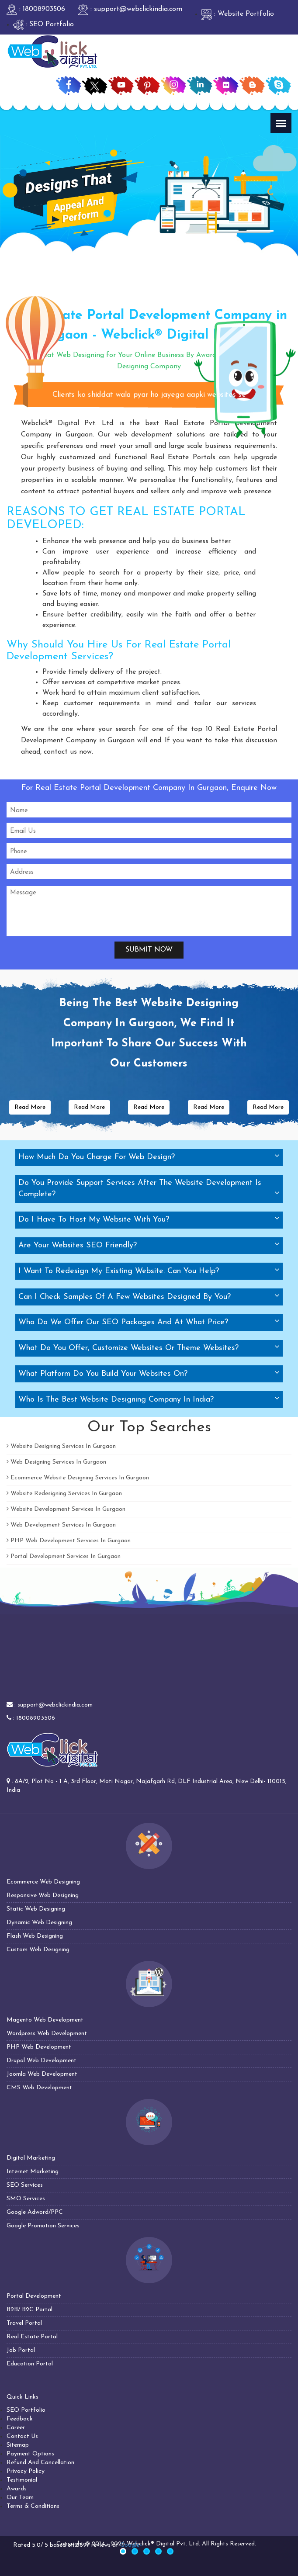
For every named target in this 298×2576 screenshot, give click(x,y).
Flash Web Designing (35, 1936)
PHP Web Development (39, 2047)
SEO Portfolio (26, 2410)
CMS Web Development (39, 2087)
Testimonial (22, 2480)
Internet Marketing (33, 2171)
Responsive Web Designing (43, 1895)
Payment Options (30, 2454)
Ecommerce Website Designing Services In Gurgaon (78, 1478)
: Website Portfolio (237, 13)
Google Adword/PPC (35, 2212)
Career (16, 2427)
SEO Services (25, 2185)
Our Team (20, 2497)
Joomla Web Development (42, 2074)
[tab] (149, 1157)
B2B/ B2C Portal (29, 2309)
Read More (29, 1107)
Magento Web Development (45, 2020)
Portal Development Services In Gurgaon (64, 1556)
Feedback (20, 2419)
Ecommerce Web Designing (43, 1882)
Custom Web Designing (38, 1949)
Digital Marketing (31, 2158)
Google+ (131, 2545)
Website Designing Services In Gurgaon (61, 1446)
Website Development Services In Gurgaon (66, 1509)
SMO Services (26, 2198)
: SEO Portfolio (43, 24)
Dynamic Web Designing (39, 1922)
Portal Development (34, 2296)
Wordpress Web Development (47, 2033)
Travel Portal (24, 2323)
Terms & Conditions (33, 2506)
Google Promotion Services (43, 2226)
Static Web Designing (36, 1909)
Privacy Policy (26, 2471)
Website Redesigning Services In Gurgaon (64, 1493)
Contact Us (22, 2436)
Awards (17, 2489)
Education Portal (30, 2364)
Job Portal (21, 2350)
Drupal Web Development (41, 2060)
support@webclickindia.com (55, 1705)
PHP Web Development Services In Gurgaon (69, 1540)
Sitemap (18, 2445)
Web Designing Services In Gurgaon (56, 1462)
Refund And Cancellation (40, 2462)
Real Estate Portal (32, 2337)
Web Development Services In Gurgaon (61, 1525)
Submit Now (149, 949)
